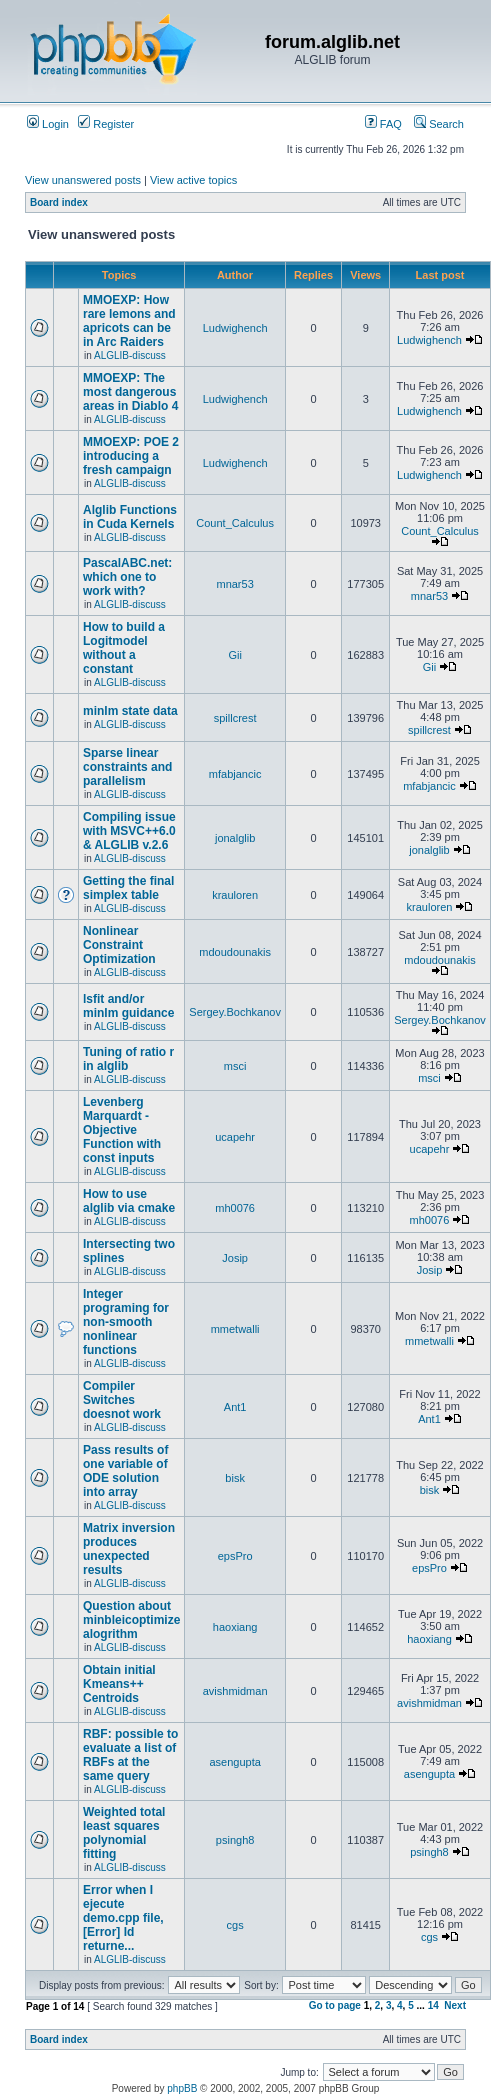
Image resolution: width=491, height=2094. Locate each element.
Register (106, 124)
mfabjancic (235, 774)
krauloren (235, 895)
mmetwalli (235, 1329)
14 (433, 2005)
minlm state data (130, 711)
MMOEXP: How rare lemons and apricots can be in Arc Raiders (129, 321)
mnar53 (234, 584)
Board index (59, 202)
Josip (235, 1258)
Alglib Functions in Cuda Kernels (130, 517)
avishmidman (235, 1691)
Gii (234, 655)
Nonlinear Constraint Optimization (119, 945)
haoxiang (235, 1627)
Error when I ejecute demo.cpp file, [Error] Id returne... (123, 1918)
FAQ (383, 124)
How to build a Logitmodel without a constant (124, 648)
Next (455, 2005)
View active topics (193, 180)
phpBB (182, 2088)
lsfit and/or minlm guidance (128, 1006)
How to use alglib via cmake (129, 1201)
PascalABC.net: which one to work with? (127, 577)
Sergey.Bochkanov (235, 1012)
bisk (235, 1478)
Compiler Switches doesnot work (122, 1400)
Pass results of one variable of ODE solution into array (125, 1471)
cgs (235, 1925)
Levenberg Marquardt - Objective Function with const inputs (122, 1130)
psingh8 (235, 1840)
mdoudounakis (235, 952)
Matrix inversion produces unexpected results (129, 1549)
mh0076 (235, 1208)
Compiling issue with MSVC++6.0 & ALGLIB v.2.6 (129, 831)
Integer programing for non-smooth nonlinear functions (126, 1322)
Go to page (335, 2005)
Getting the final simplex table (128, 888)
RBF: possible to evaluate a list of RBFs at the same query (130, 1755)
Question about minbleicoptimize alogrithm (131, 1620)
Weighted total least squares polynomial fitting (124, 1833)
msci (235, 1066)
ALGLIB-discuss (130, 355)
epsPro (235, 1556)
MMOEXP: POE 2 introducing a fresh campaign (131, 456)
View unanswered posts (83, 180)
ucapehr (235, 1137)
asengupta (234, 1762)
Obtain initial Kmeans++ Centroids (119, 1684)
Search (439, 124)
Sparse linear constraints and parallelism (127, 767)
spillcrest (235, 718)
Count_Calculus (235, 523)
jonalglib (235, 838)
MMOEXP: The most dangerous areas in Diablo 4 (130, 392)
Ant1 (235, 1407)
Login (48, 124)
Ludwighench (235, 328)
